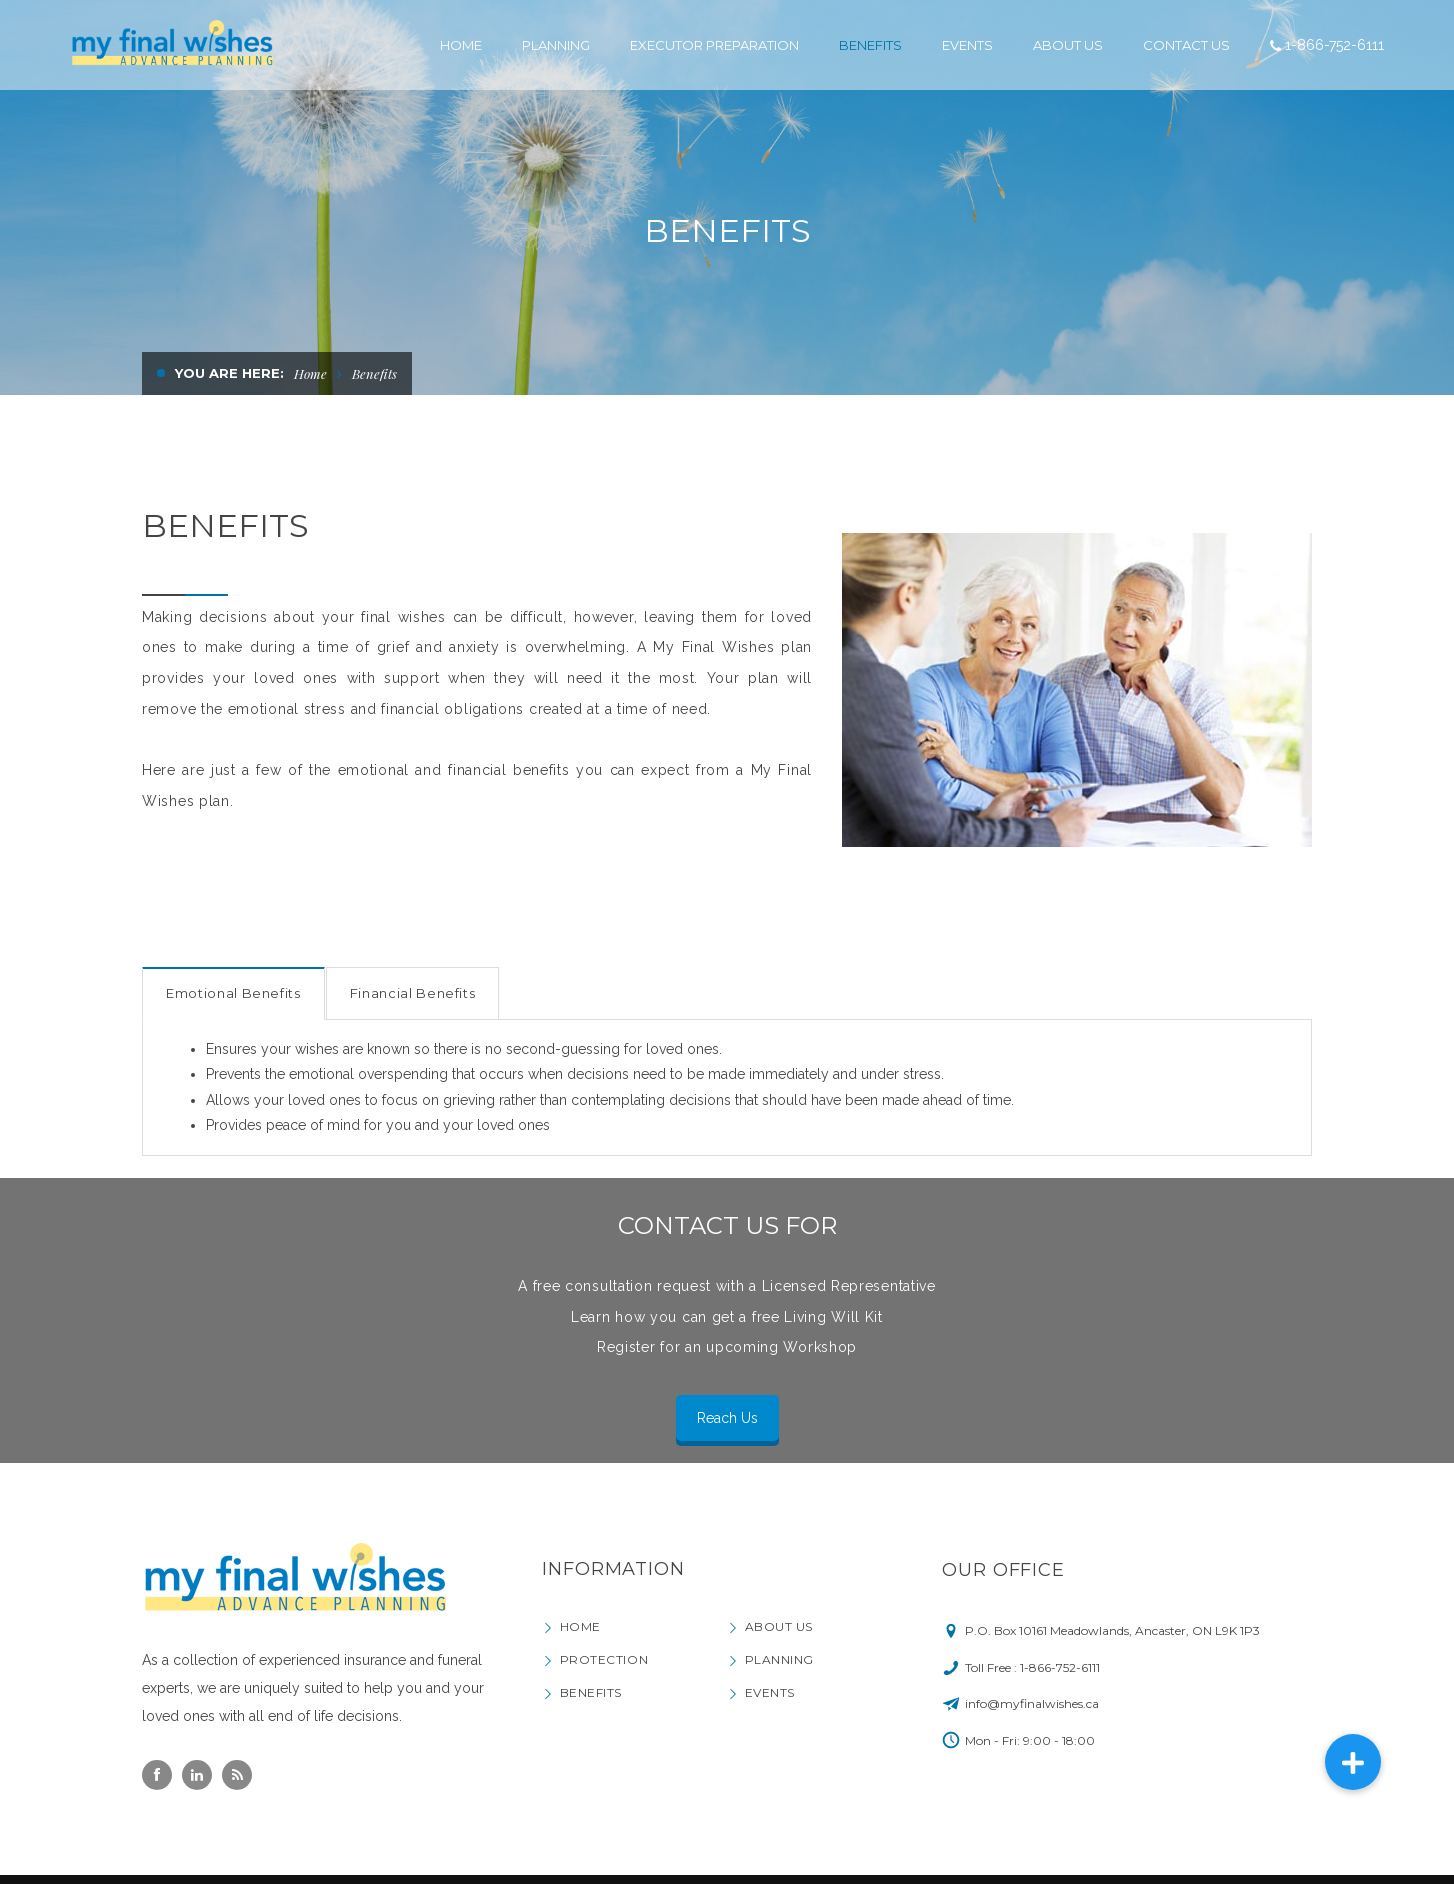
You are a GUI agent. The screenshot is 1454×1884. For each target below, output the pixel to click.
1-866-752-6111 (1334, 45)
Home (310, 373)
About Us (779, 1626)
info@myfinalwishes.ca (1032, 1703)
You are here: (229, 373)
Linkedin (197, 1775)
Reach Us (727, 1418)
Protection (604, 1659)
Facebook (157, 1775)
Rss (237, 1775)
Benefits (591, 1692)
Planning (779, 1659)
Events (770, 1692)
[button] (1353, 1762)
